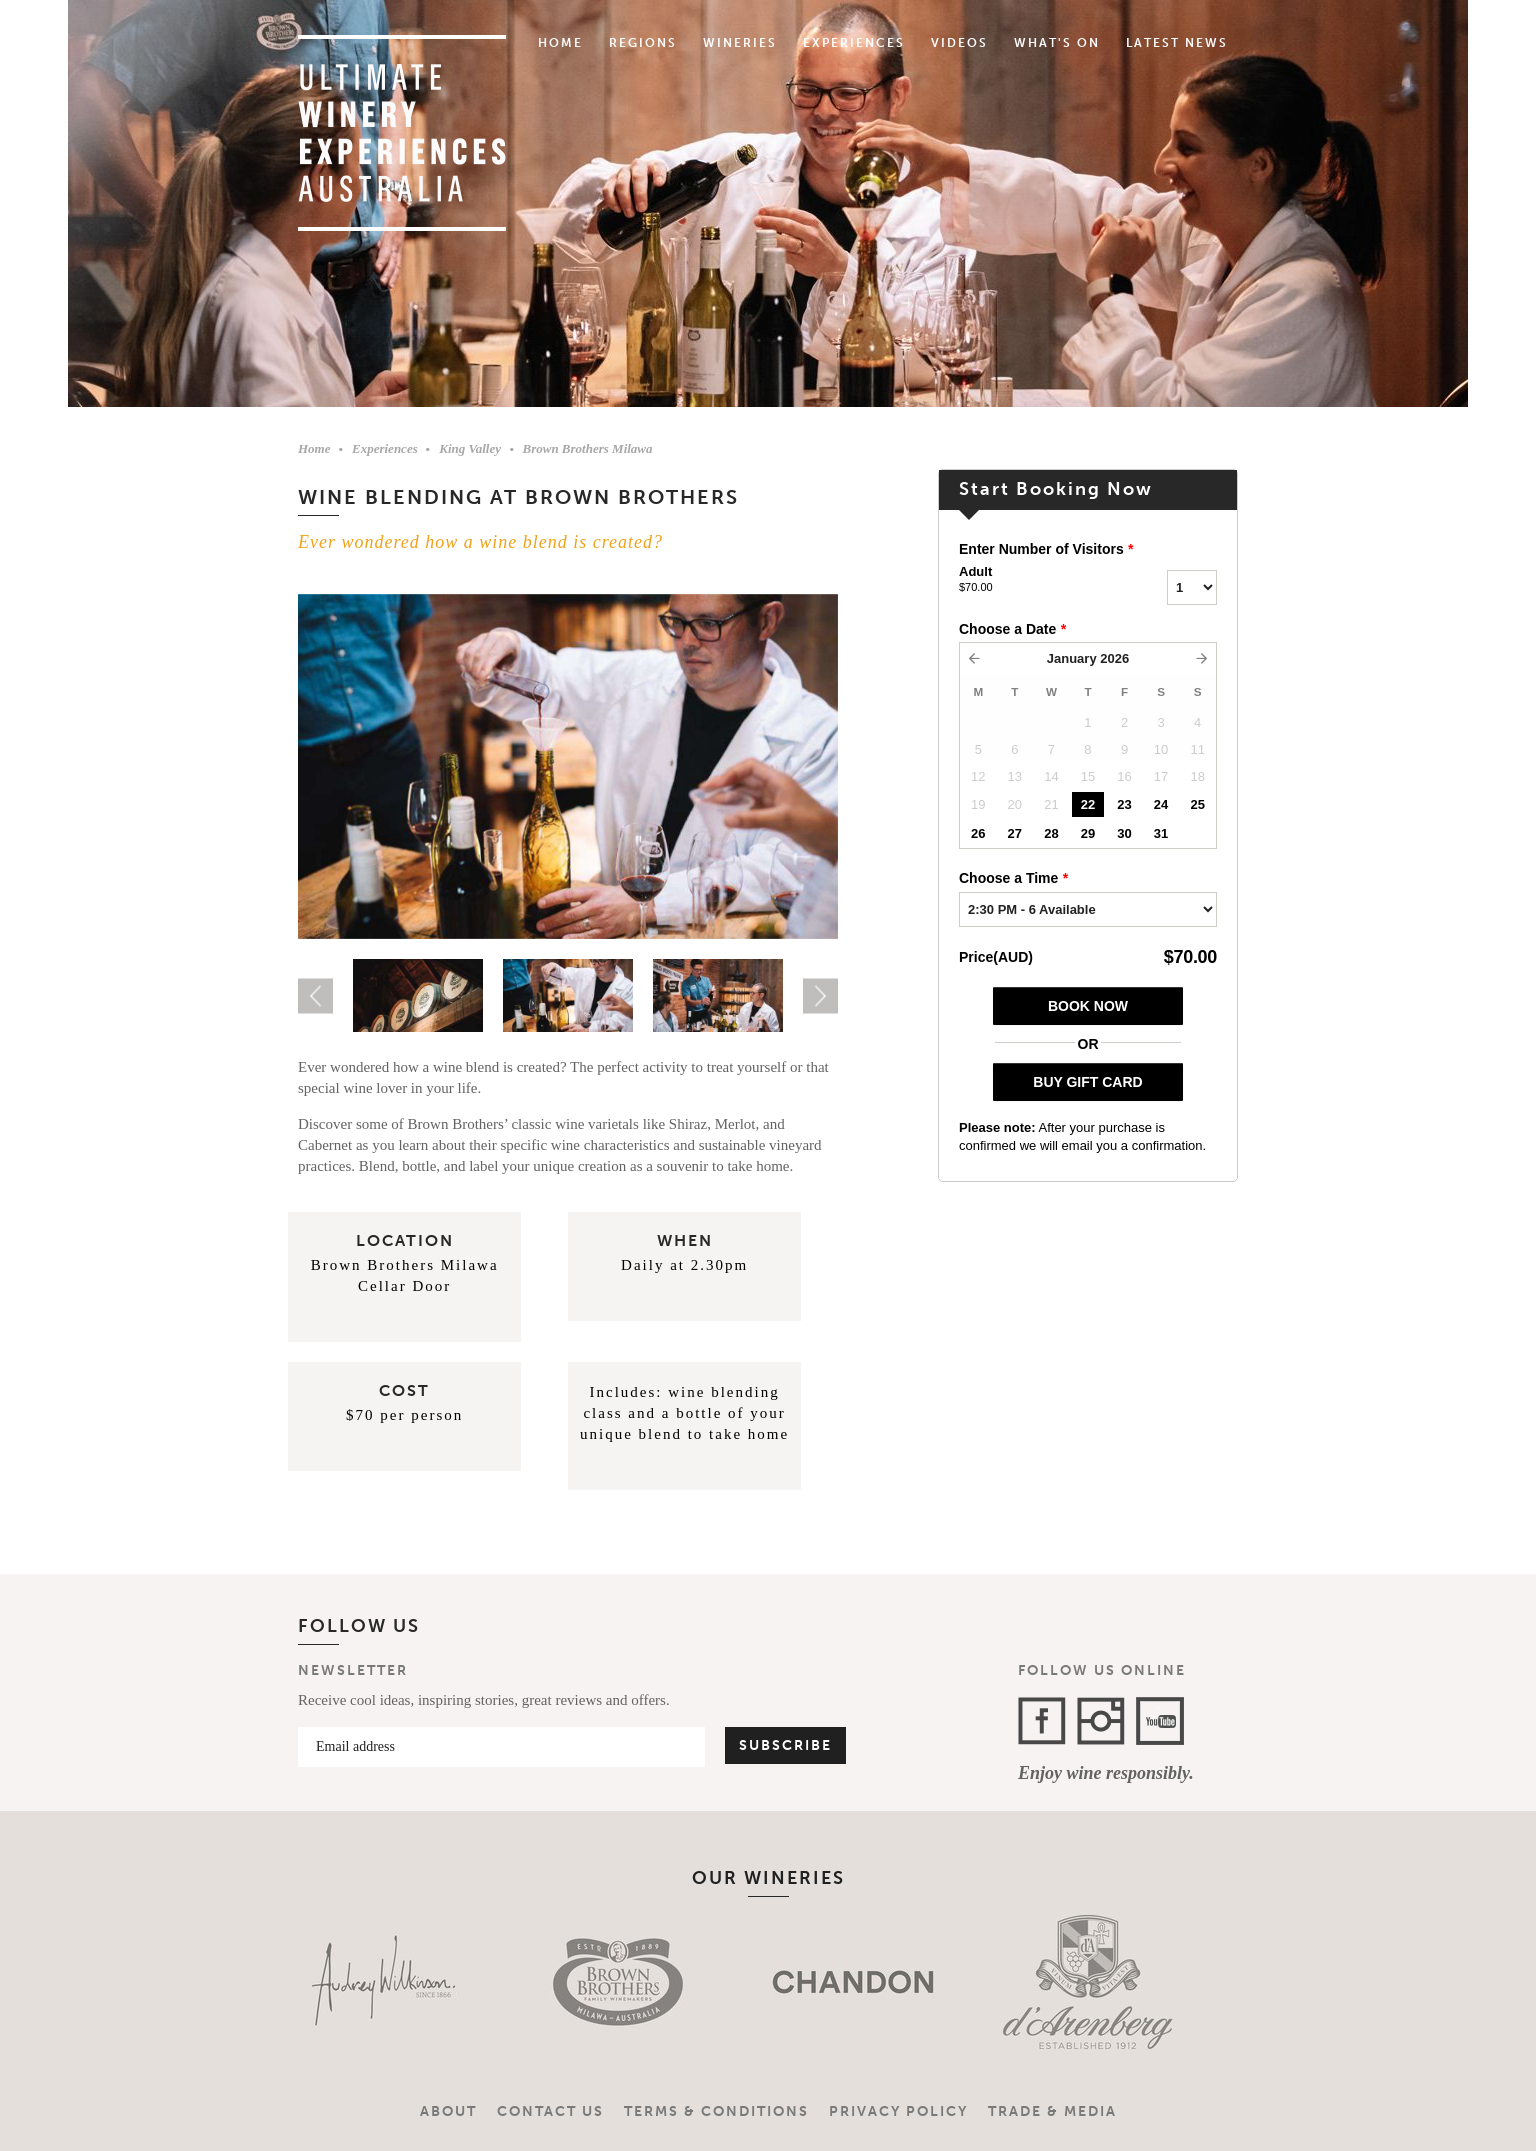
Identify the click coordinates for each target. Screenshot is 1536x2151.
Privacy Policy (898, 2111)
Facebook (1042, 1721)
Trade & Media (1052, 2111)
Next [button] (820, 995)
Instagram (1101, 1721)
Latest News (1177, 43)
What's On (1057, 43)
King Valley (470, 448)
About (448, 2111)
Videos (959, 43)
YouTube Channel (1160, 1721)
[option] (568, 767)
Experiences (854, 43)
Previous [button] (315, 995)
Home (560, 43)
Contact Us (550, 2111)
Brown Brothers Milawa (587, 448)
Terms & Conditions (716, 2111)
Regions (643, 43)
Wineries (740, 43)
